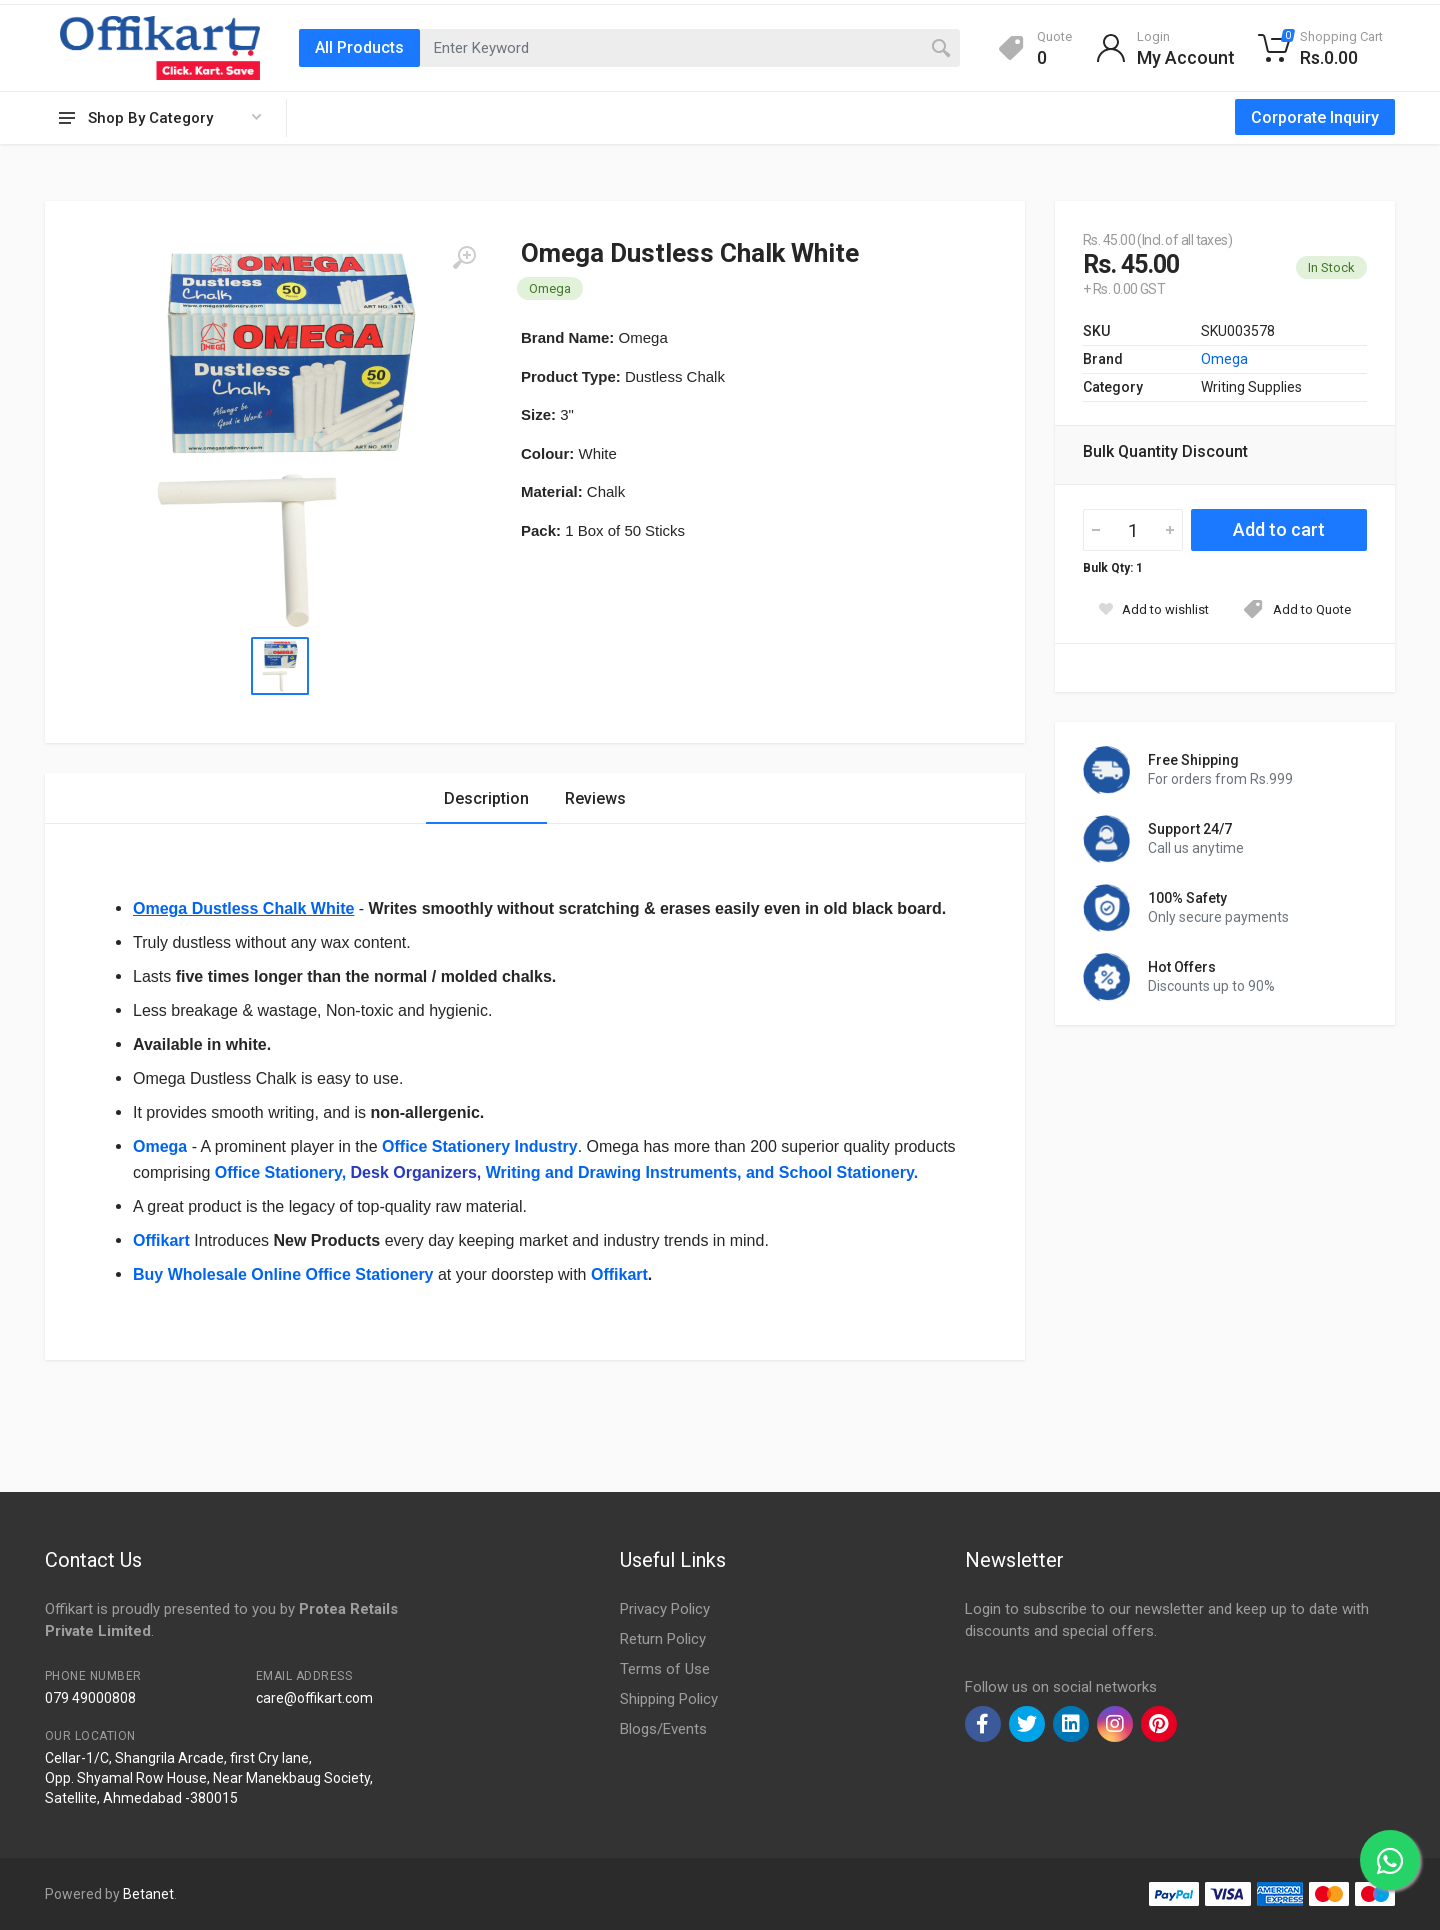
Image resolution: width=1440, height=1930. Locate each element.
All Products (359, 47)
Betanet (148, 1894)
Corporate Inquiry (1315, 117)
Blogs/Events (663, 1729)
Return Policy (663, 1639)
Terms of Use (665, 1669)
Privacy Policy (665, 1609)
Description (486, 798)
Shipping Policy (669, 1699)
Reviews (595, 798)
